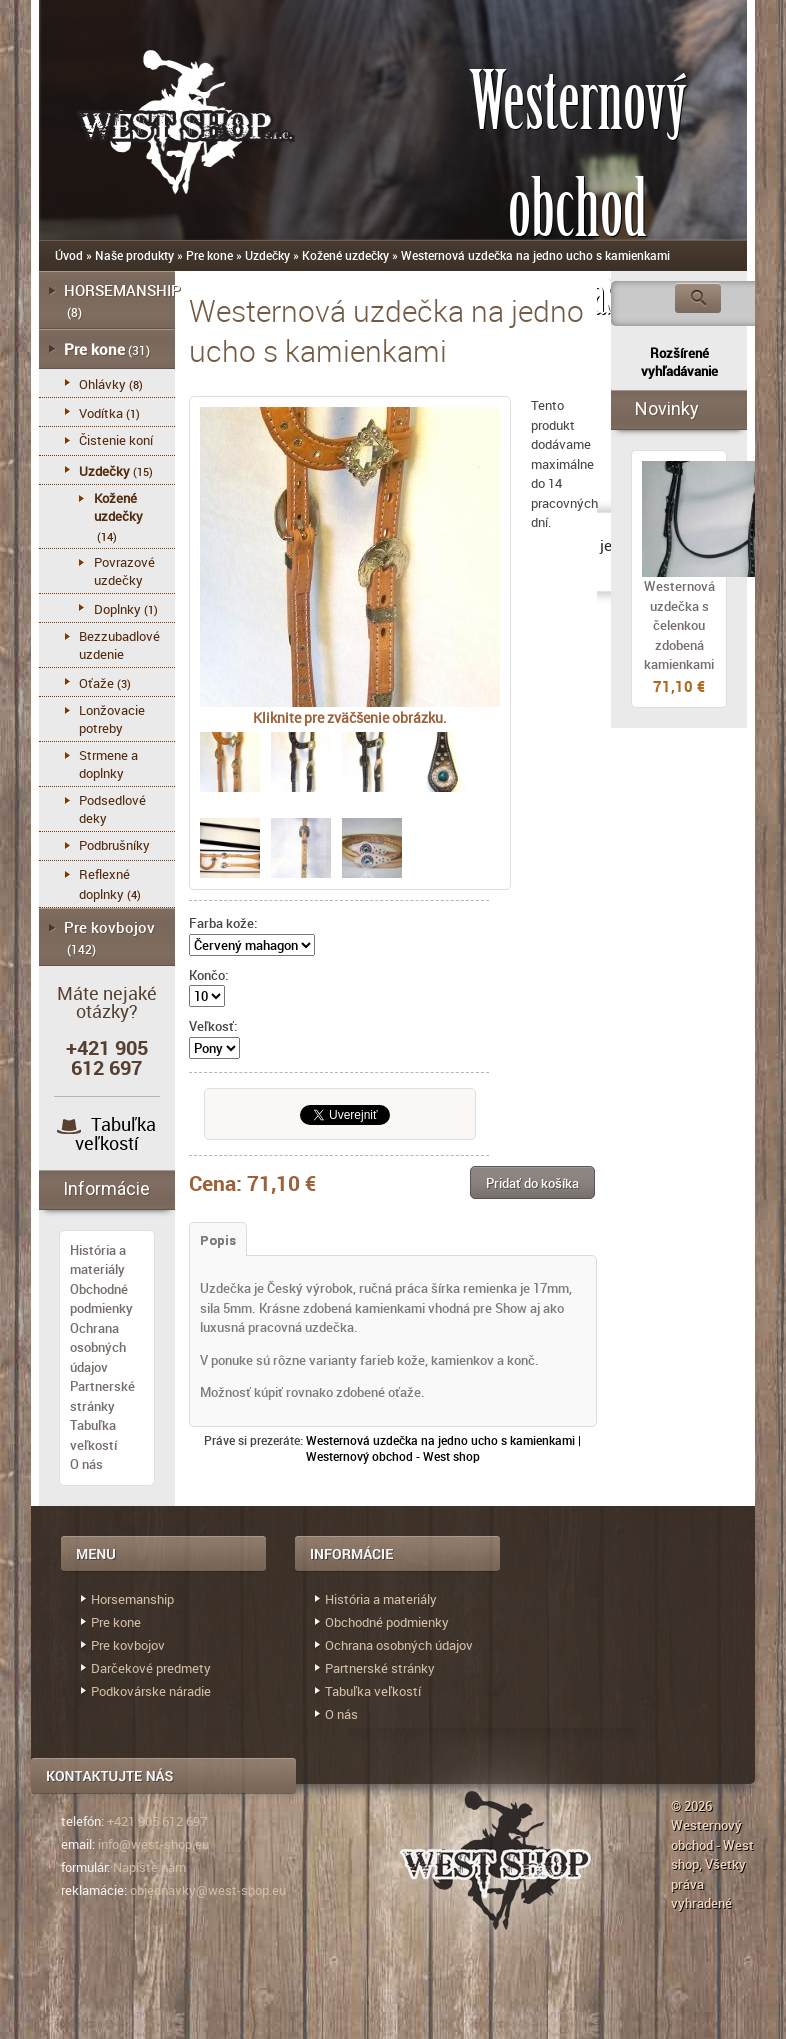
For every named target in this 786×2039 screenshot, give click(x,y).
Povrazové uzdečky (124, 571)
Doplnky (117, 609)
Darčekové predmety (151, 1668)
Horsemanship (132, 1599)
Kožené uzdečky (345, 255)
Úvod (69, 255)
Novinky (667, 408)
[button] (532, 1182)
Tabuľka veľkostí (116, 1133)
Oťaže (96, 683)
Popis (218, 1240)
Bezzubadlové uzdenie (119, 645)
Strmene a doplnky (108, 764)
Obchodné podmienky (101, 1299)
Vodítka (101, 413)
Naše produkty (134, 255)
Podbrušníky (114, 845)
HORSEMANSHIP (122, 290)
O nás (86, 1464)
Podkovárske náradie (151, 1691)
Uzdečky (267, 255)
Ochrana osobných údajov (98, 1347)
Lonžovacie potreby (112, 719)
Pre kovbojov (109, 927)
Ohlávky (102, 384)
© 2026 (691, 1806)
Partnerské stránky (102, 1396)
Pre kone (209, 255)
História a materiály (98, 1260)
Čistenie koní (116, 440)
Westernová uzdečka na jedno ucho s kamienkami (535, 255)
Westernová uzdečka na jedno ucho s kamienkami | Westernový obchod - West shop (444, 1448)
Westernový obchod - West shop (712, 1844)
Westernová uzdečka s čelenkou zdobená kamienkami (679, 625)
